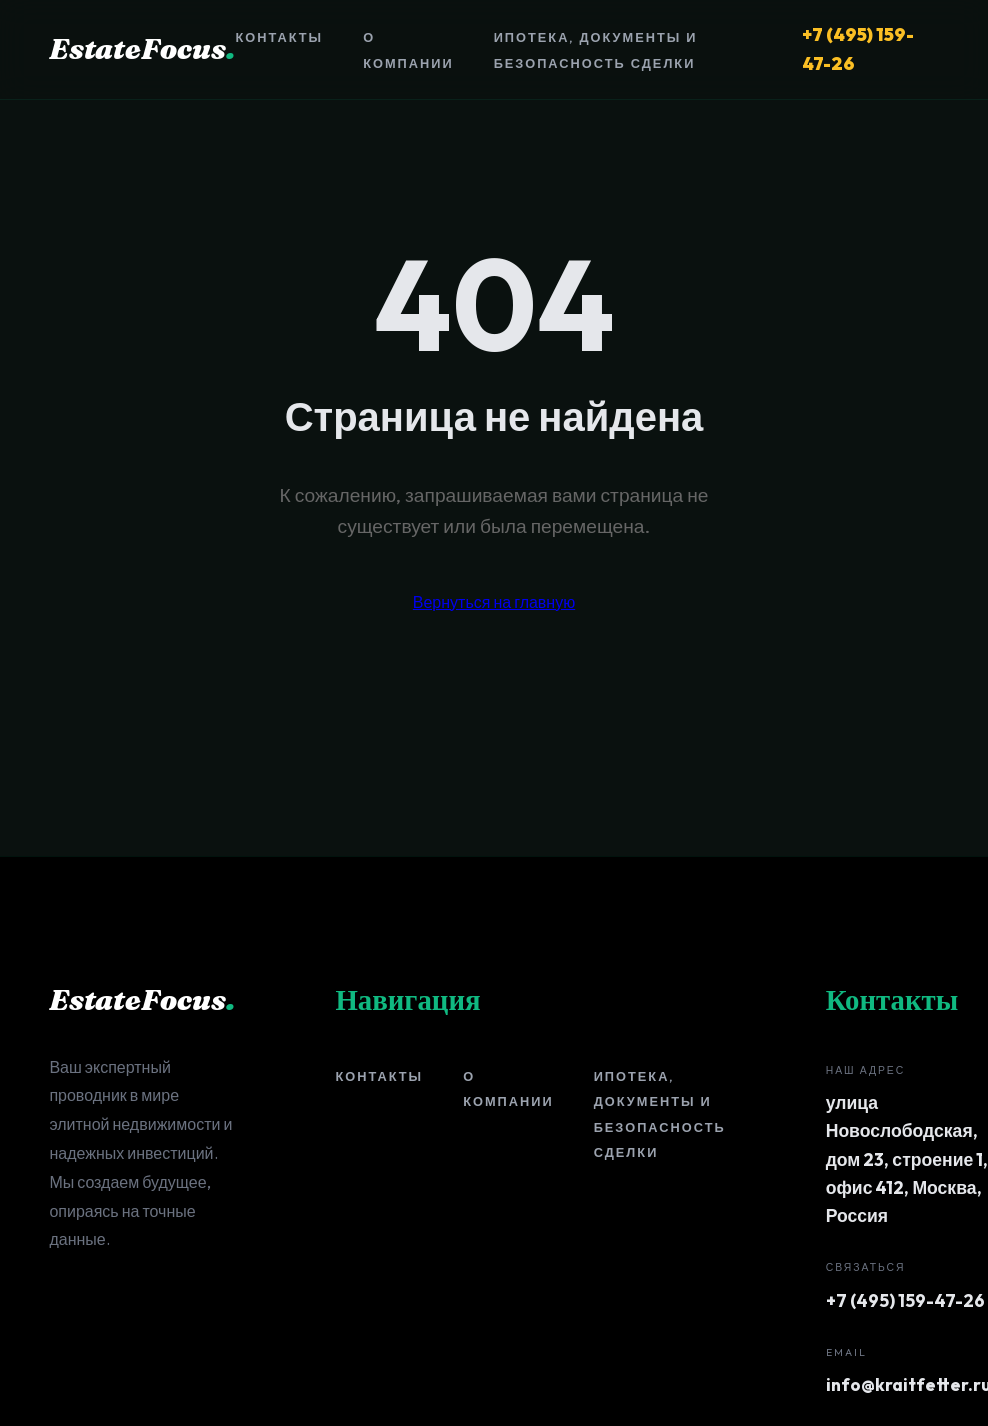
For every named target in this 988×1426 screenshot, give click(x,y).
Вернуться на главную (494, 602)
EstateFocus (142, 48)
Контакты (279, 37)
